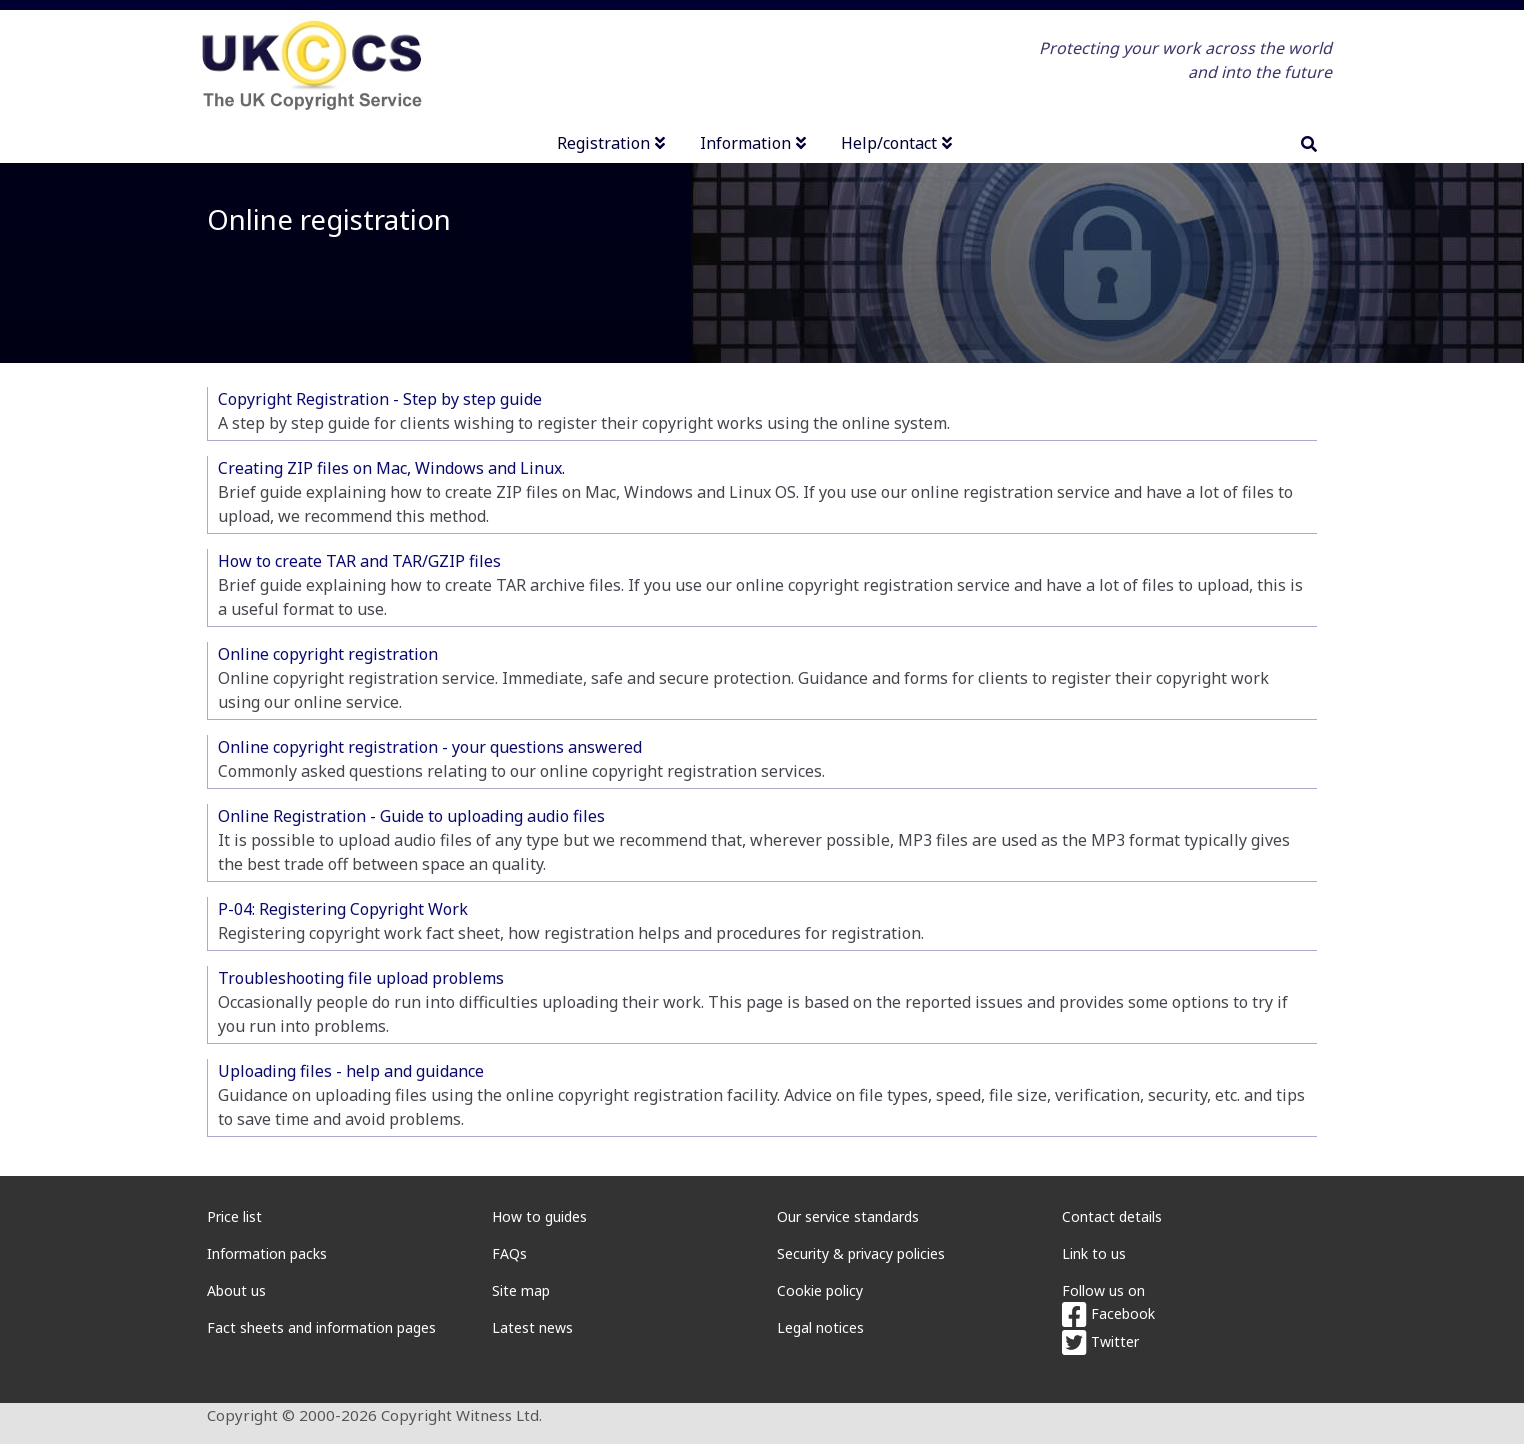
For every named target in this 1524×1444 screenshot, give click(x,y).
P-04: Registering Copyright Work (343, 909)
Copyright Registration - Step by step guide (380, 399)
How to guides (539, 1216)
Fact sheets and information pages (321, 1327)
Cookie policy (820, 1290)
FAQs (509, 1253)
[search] (1309, 144)
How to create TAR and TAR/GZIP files (359, 561)
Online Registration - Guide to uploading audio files (411, 816)
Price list (234, 1216)
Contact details (1112, 1216)
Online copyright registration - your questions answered (430, 747)
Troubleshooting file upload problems (361, 978)
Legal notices (820, 1327)
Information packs (267, 1253)
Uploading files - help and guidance (351, 1071)
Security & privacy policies (861, 1253)
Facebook (1108, 1313)
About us (236, 1290)
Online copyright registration (328, 654)
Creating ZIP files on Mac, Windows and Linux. (391, 468)
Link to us (1094, 1253)
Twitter (1100, 1341)
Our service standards (848, 1216)
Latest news (532, 1327)
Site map (521, 1290)
